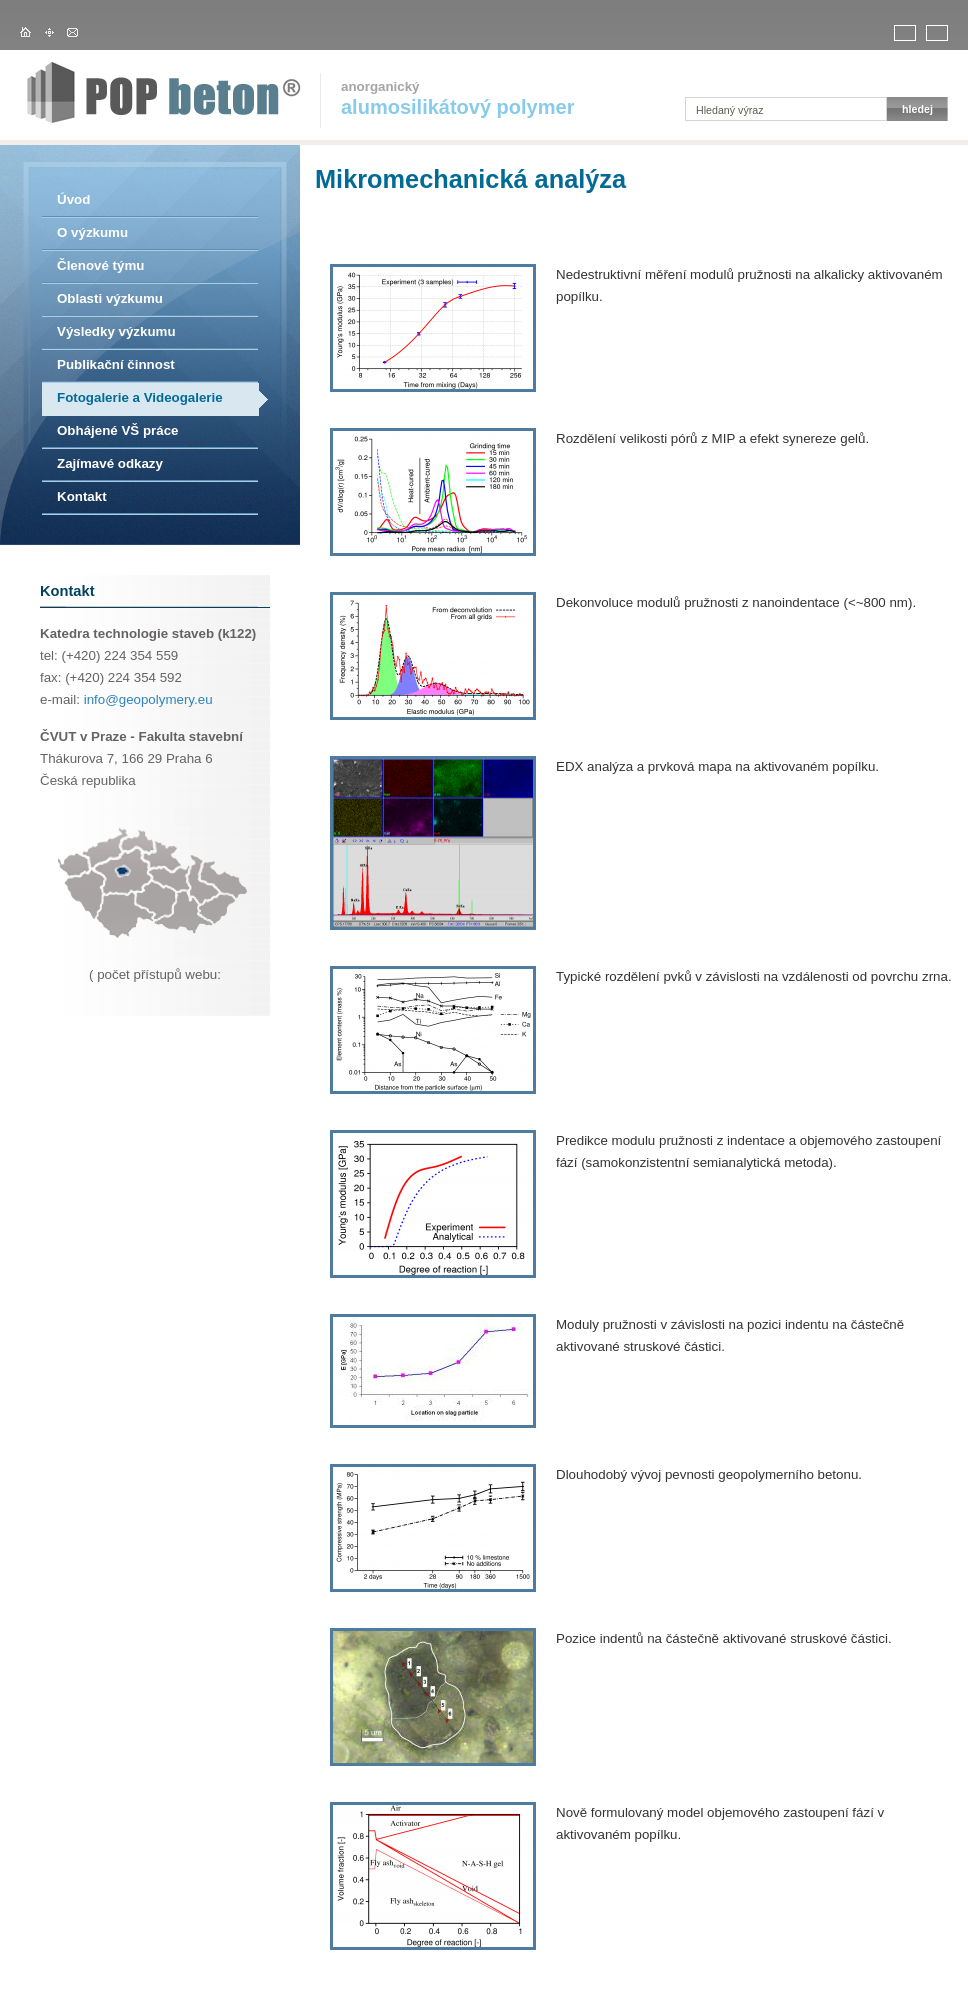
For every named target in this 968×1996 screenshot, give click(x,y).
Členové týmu (100, 265)
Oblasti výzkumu (110, 298)
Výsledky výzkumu (116, 331)
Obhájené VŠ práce (117, 430)
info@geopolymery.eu (148, 699)
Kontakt (82, 496)
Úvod (73, 199)
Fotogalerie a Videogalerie (140, 397)
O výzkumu (92, 232)
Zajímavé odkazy (110, 463)
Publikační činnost (116, 364)
